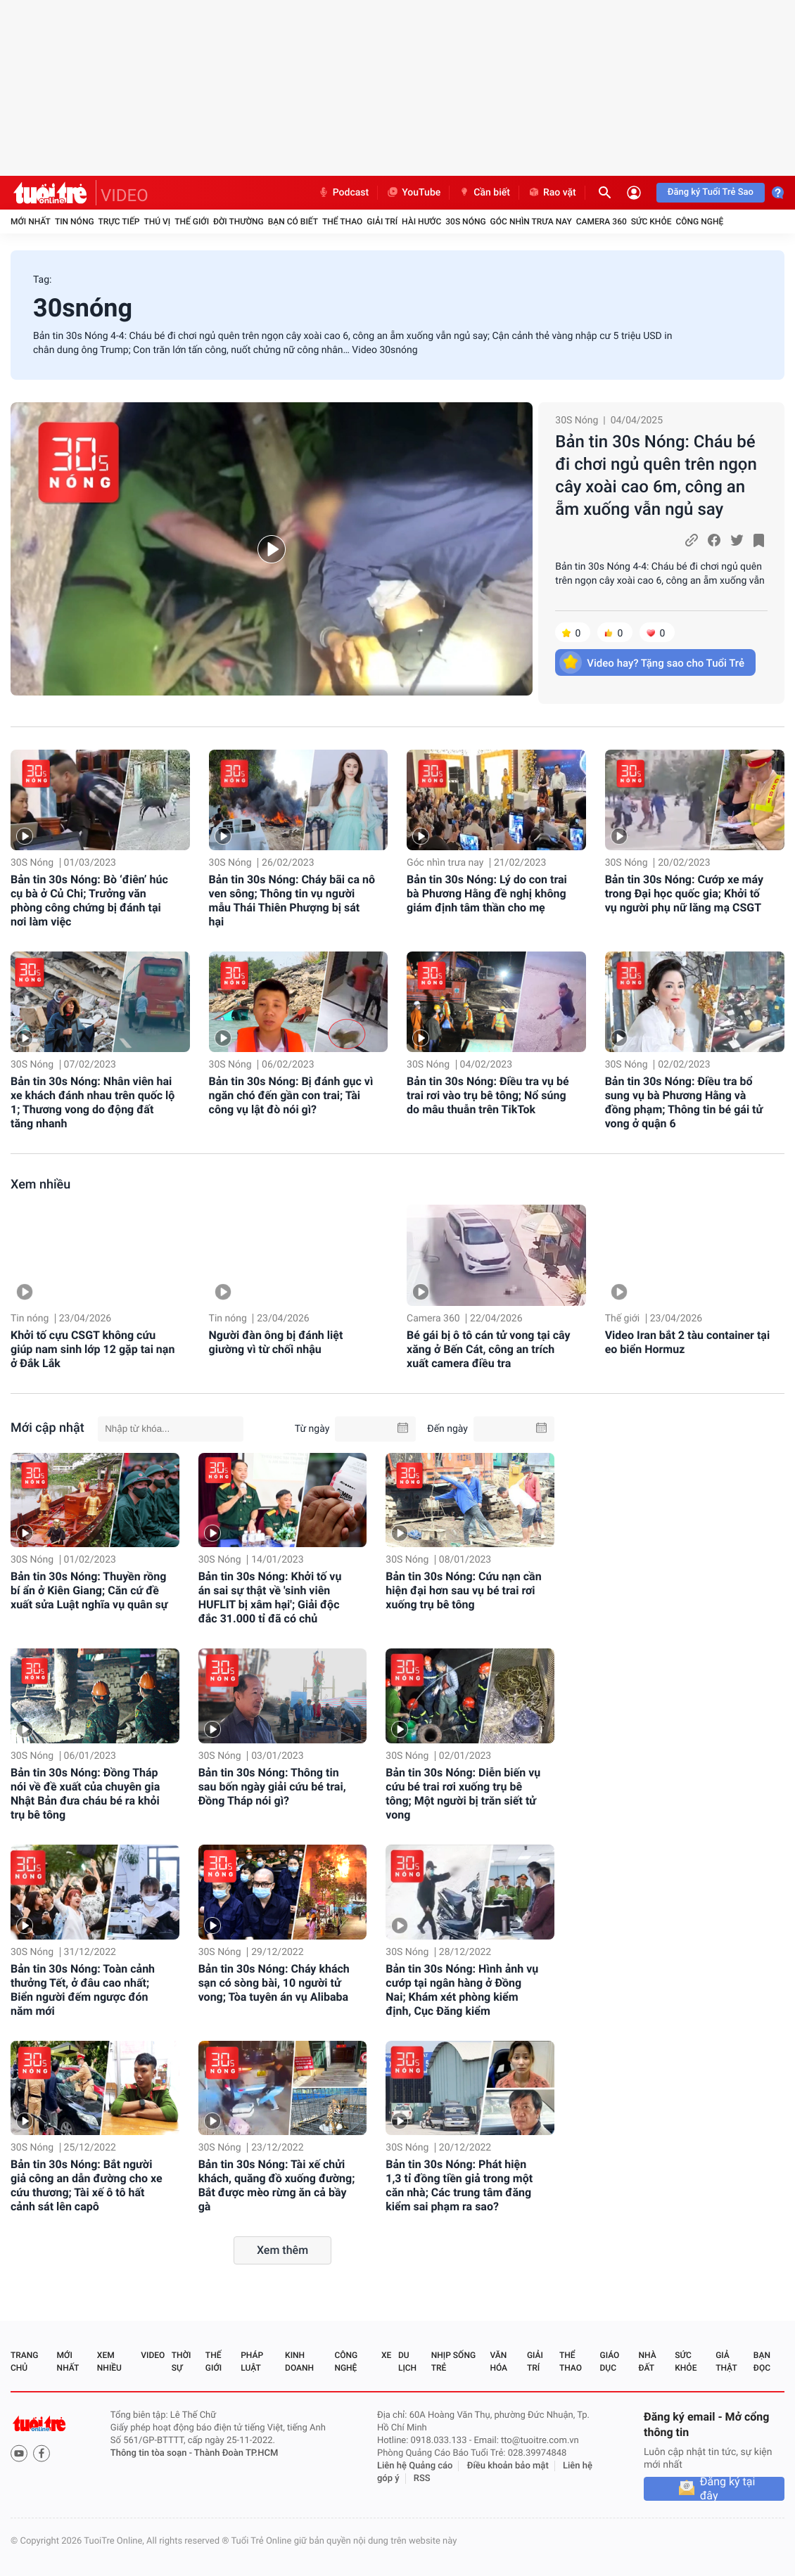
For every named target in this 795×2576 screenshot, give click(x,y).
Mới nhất (31, 221)
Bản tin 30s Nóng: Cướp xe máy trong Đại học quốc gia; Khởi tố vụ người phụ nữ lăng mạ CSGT (684, 893)
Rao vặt (552, 193)
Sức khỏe (651, 221)
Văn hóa (498, 2361)
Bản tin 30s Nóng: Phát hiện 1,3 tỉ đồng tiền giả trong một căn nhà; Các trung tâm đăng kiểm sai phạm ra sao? (459, 2185)
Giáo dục (610, 2361)
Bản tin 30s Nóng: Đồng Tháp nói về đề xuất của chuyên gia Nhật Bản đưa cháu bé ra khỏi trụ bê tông (85, 1793)
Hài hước (421, 221)
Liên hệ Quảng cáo (415, 2466)
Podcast (343, 193)
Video (153, 2355)
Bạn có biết (293, 221)
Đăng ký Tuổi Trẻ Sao (710, 192)
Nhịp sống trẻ (453, 2361)
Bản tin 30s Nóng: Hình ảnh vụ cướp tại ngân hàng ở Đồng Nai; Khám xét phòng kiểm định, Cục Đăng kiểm (462, 1990)
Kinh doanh (299, 2361)
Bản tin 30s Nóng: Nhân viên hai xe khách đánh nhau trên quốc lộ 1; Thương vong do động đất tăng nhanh (92, 1102)
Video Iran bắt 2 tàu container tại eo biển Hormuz (687, 1342)
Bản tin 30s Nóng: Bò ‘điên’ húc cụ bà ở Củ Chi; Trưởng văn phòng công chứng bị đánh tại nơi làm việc (89, 900)
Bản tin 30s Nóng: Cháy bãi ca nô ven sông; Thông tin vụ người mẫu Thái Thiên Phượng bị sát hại (292, 900)
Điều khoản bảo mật (508, 2466)
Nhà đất (647, 2361)
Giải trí (382, 221)
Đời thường (238, 221)
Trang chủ (24, 2361)
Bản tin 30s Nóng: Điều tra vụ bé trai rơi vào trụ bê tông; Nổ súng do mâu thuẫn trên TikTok (488, 1095)
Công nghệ (699, 221)
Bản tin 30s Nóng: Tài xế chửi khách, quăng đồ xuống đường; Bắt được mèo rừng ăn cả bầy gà (276, 2185)
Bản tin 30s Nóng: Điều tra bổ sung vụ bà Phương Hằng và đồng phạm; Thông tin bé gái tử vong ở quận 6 (684, 1102)
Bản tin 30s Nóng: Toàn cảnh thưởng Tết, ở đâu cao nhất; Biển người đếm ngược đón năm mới (83, 1990)
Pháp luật (252, 2361)
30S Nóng (465, 221)
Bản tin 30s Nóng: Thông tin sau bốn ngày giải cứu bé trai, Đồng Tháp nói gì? (272, 1786)
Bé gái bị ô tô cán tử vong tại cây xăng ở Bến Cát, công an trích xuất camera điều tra (488, 1349)
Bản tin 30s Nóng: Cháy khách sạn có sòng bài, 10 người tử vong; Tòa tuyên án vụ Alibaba (274, 1983)
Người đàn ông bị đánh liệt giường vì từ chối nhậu (276, 1342)
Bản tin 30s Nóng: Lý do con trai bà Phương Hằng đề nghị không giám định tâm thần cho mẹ (487, 893)
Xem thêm (282, 2250)
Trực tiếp (119, 221)
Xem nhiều (40, 1184)
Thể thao (342, 221)
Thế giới (191, 221)
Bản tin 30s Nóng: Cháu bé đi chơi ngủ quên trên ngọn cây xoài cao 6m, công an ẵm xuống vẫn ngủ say (656, 475)
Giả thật (726, 2361)
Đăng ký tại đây (728, 2489)
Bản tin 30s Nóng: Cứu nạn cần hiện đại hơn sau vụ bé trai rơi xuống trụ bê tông (463, 1590)
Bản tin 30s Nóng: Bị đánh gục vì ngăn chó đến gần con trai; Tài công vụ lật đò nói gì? (291, 1095)
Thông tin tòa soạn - (152, 2453)
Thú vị (157, 221)
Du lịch (407, 2361)
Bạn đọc (761, 2361)
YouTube (413, 193)
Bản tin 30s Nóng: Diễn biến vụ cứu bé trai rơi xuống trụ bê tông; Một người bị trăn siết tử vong (463, 1793)
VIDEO (124, 195)
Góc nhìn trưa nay (531, 221)
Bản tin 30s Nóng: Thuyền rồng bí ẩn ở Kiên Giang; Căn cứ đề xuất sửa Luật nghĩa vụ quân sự (89, 1590)
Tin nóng (74, 221)
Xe (386, 2355)
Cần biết (484, 193)
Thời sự (181, 2361)
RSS (422, 2478)
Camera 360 (601, 221)
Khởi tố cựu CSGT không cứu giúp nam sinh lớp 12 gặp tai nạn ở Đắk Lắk (92, 1349)
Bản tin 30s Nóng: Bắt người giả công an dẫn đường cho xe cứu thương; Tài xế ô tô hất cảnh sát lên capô (87, 2185)
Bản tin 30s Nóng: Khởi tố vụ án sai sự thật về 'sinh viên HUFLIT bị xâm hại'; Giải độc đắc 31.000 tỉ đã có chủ (270, 1597)
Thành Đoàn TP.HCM (236, 2453)
